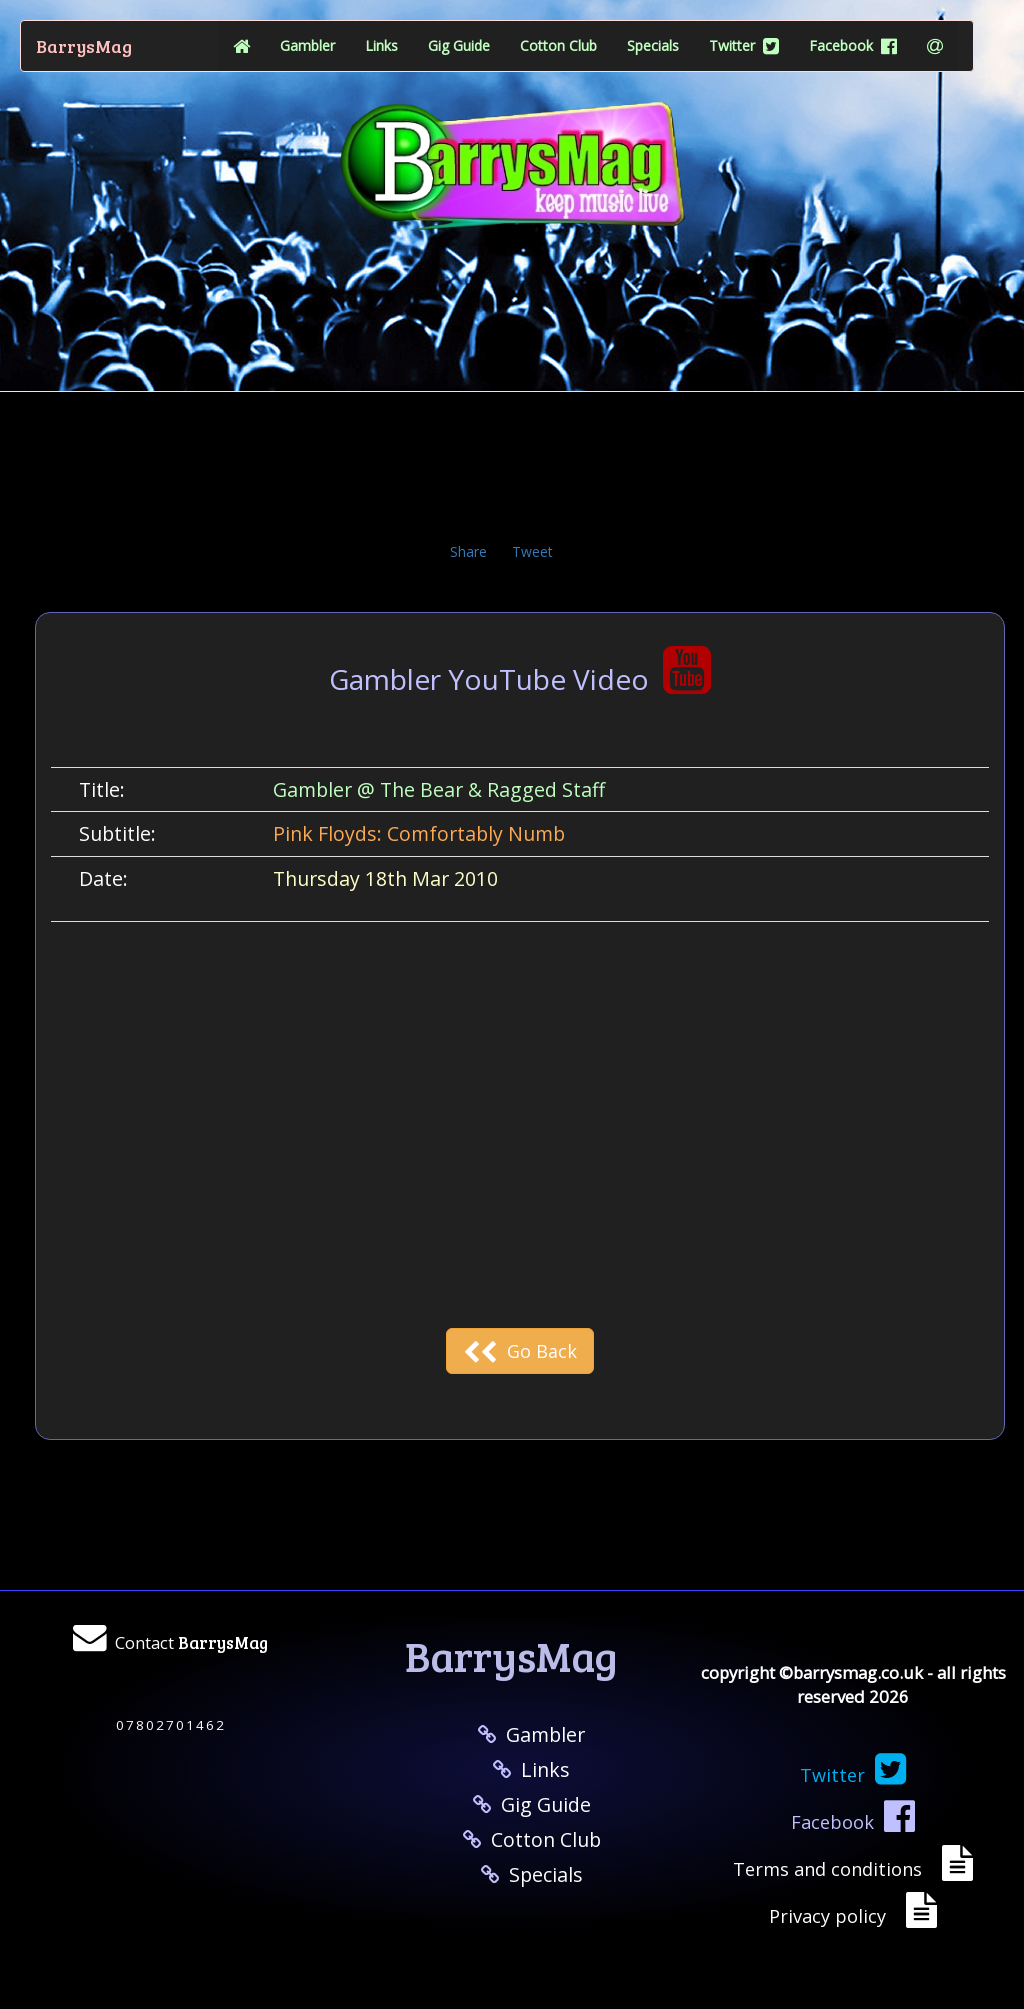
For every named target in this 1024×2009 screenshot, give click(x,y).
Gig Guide (459, 45)
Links (381, 45)
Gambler (307, 45)
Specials (653, 45)
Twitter (744, 45)
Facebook (853, 45)
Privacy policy (832, 1916)
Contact (191, 1642)
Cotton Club (558, 45)
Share (468, 551)
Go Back (520, 1351)
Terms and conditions (832, 1869)
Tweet (532, 551)
